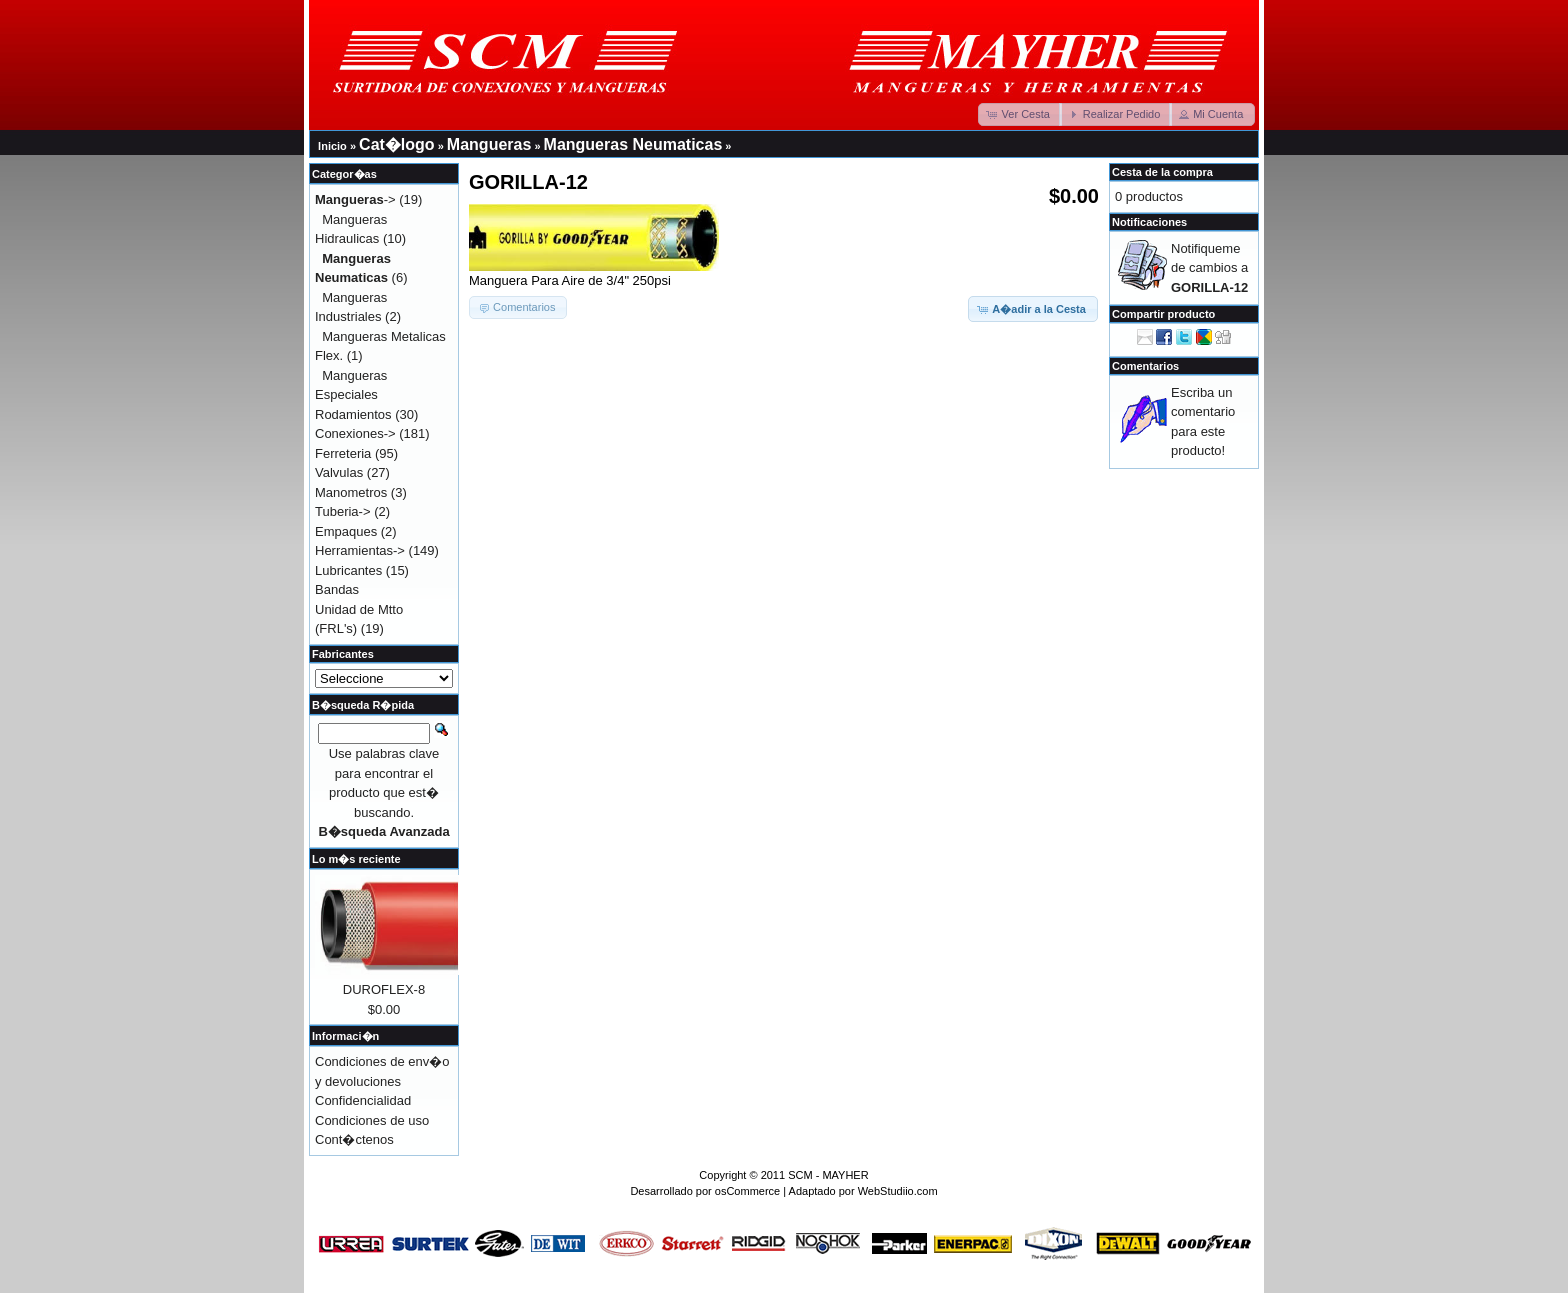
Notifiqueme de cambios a (1209, 268)
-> (355, 199)
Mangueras (489, 144)
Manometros (351, 492)
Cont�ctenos (354, 1139)
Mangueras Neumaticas (633, 144)
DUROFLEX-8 (384, 989)
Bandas (337, 589)
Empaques (346, 531)
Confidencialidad (363, 1100)
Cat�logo (397, 144)
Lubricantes (348, 570)
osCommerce (747, 1191)
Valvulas (339, 472)
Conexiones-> (355, 433)
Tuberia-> (343, 511)
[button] (1020, 114)
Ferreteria (343, 453)
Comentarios (1145, 366)
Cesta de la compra (1162, 172)
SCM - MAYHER (828, 1175)
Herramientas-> (360, 550)
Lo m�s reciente (356, 859)
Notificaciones (1149, 222)
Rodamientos (353, 414)
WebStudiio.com (898, 1191)
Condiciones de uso (372, 1120)
